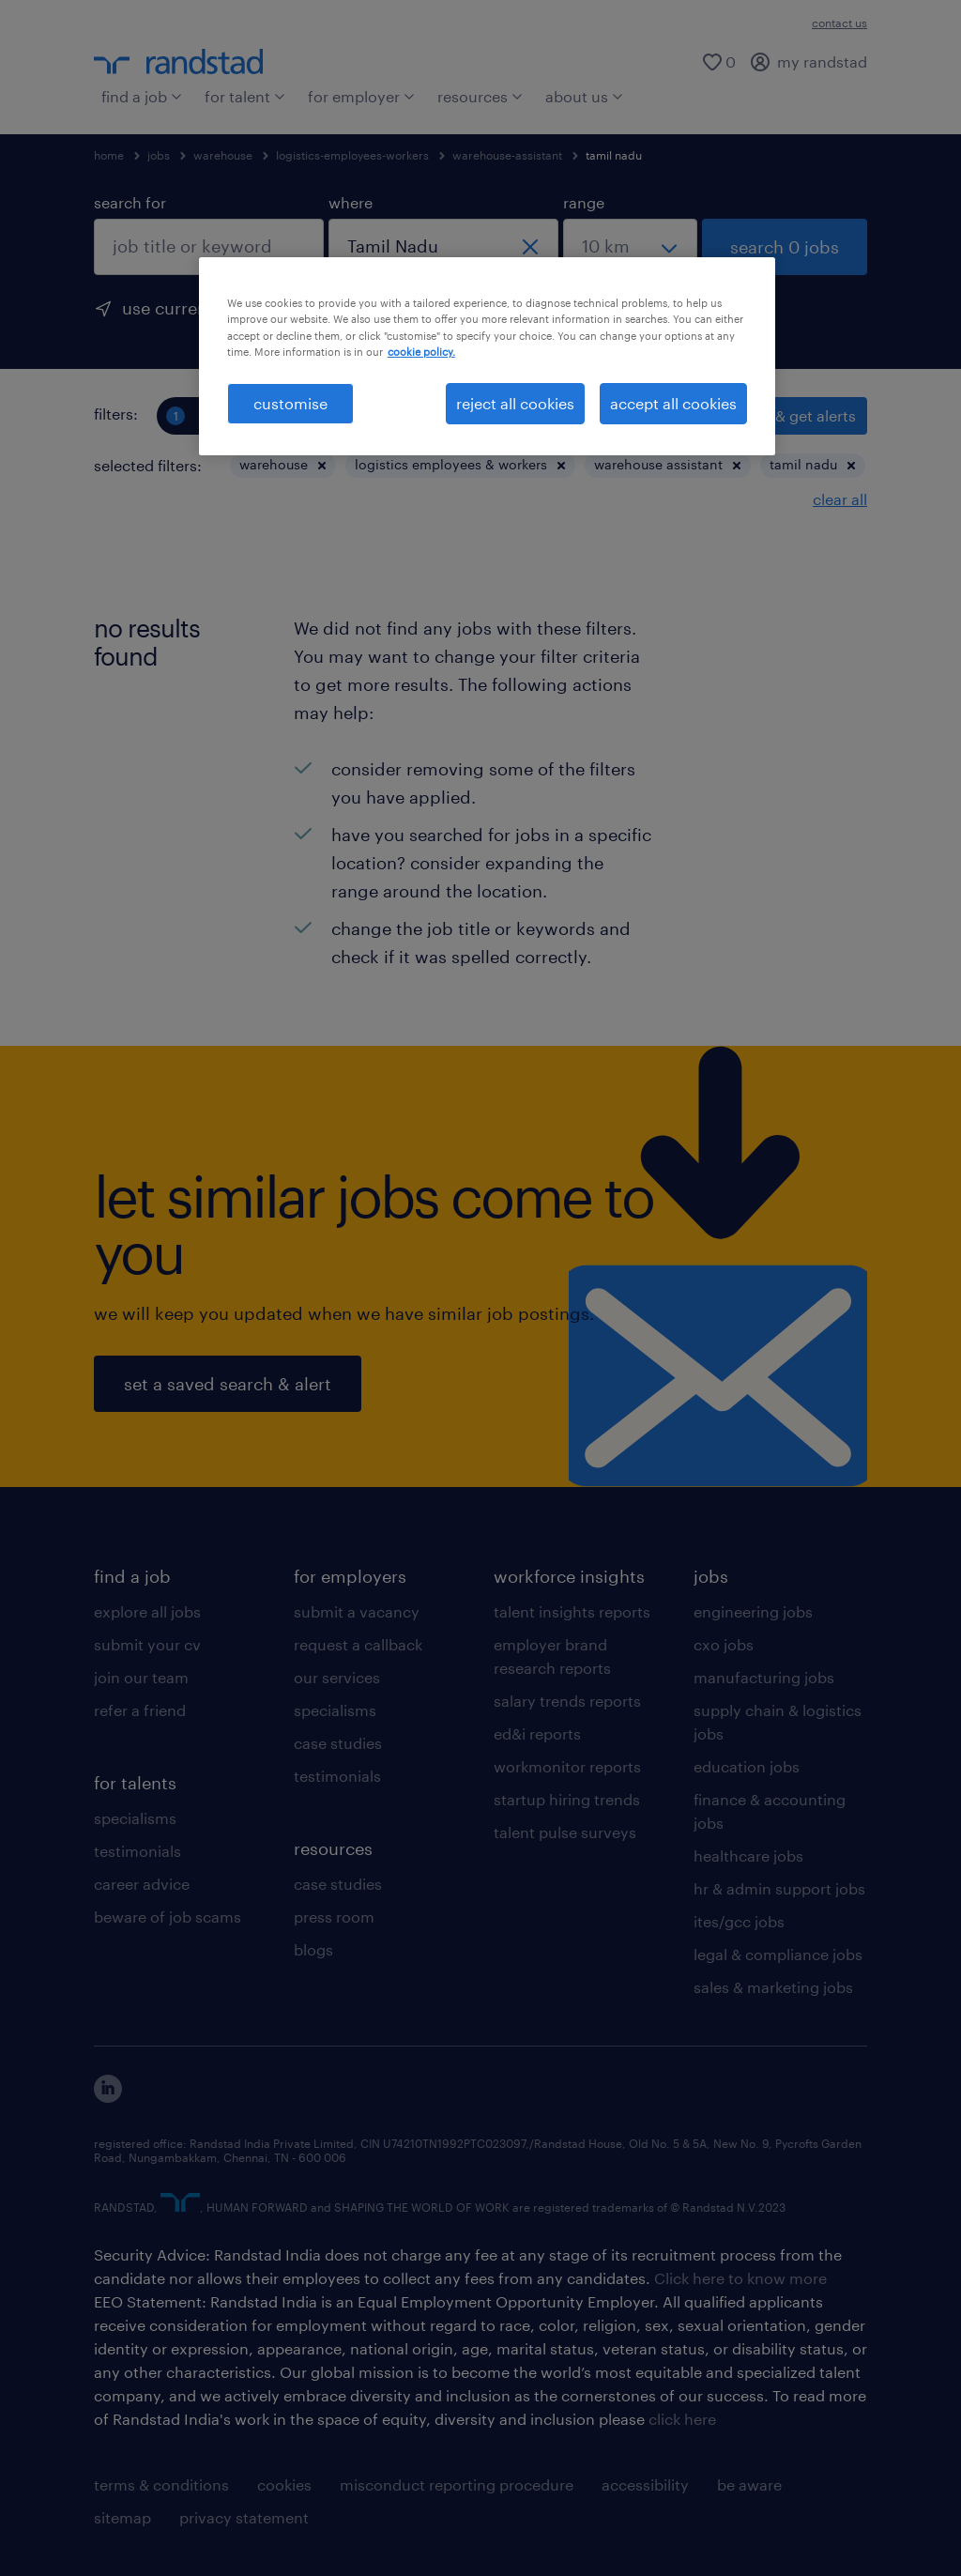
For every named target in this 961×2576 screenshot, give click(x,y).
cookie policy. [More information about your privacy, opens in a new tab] (421, 351)
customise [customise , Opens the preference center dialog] (290, 403)
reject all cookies (515, 403)
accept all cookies (673, 403)
